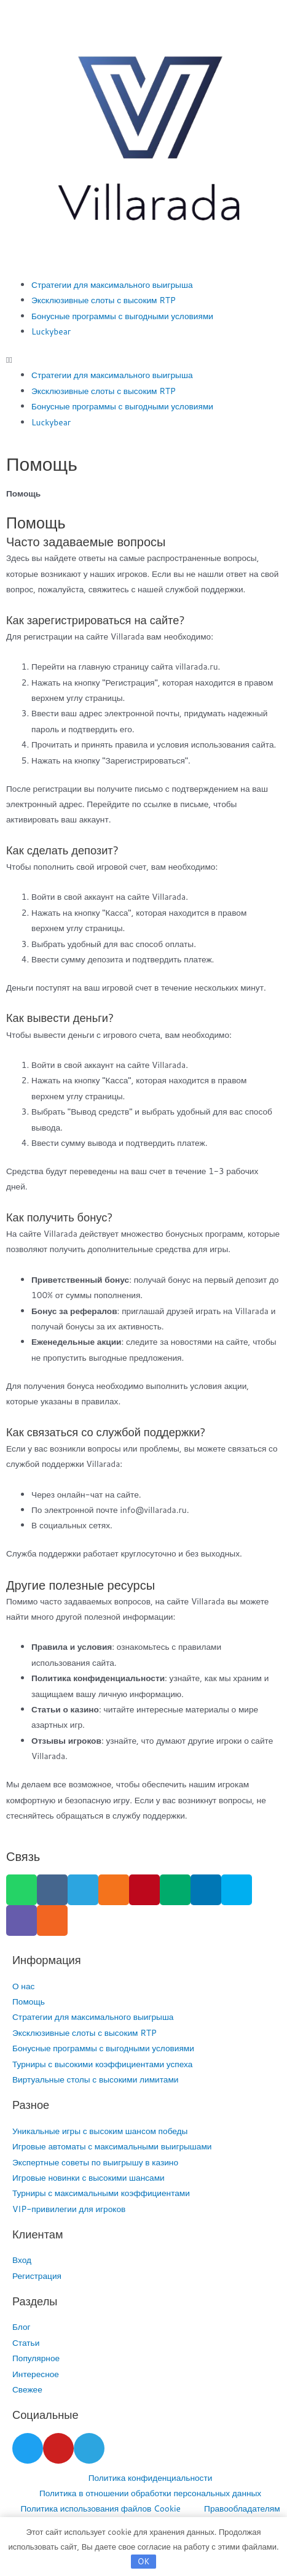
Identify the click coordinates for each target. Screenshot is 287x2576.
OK (144, 2561)
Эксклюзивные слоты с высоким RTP (103, 300)
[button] (143, 359)
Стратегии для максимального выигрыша (111, 284)
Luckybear (51, 331)
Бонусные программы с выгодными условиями (122, 316)
